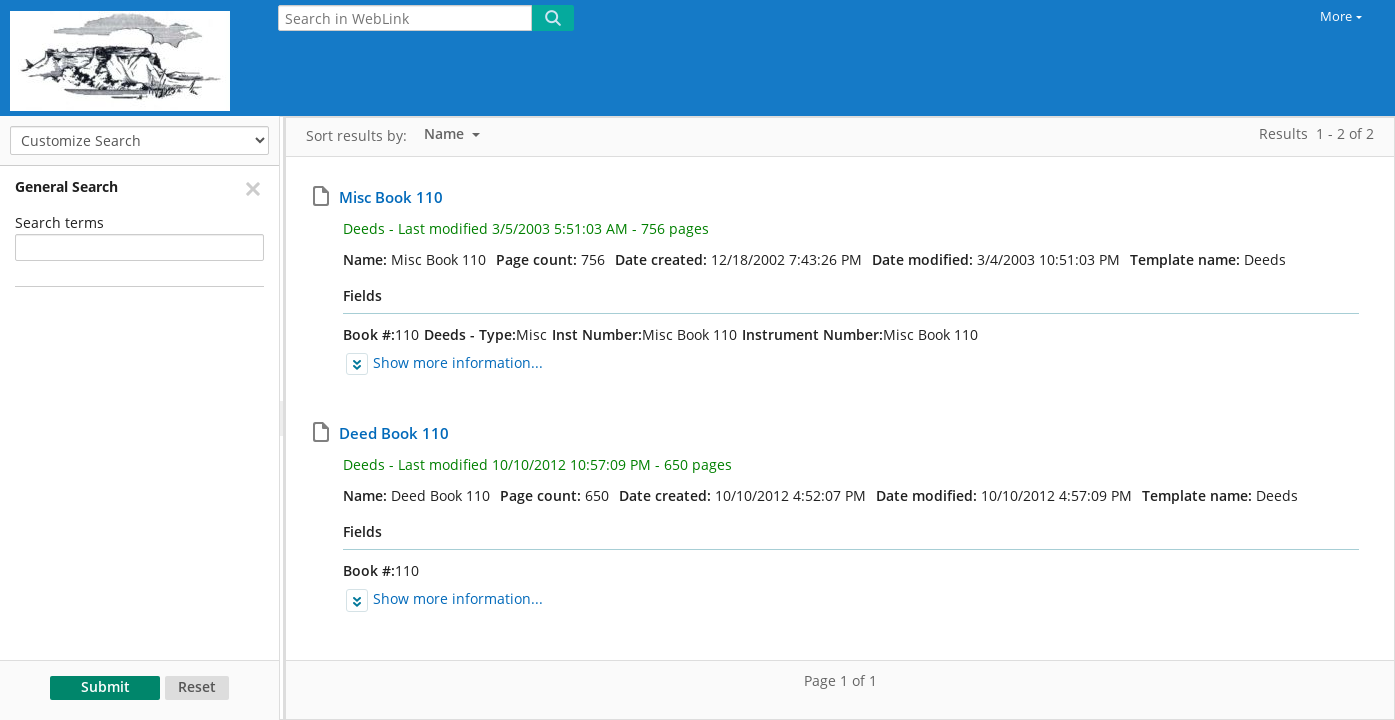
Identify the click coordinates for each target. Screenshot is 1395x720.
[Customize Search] (139, 140)
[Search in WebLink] (405, 18)
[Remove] (252, 188)
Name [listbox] (446, 134)
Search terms (59, 222)
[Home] (125, 58)
